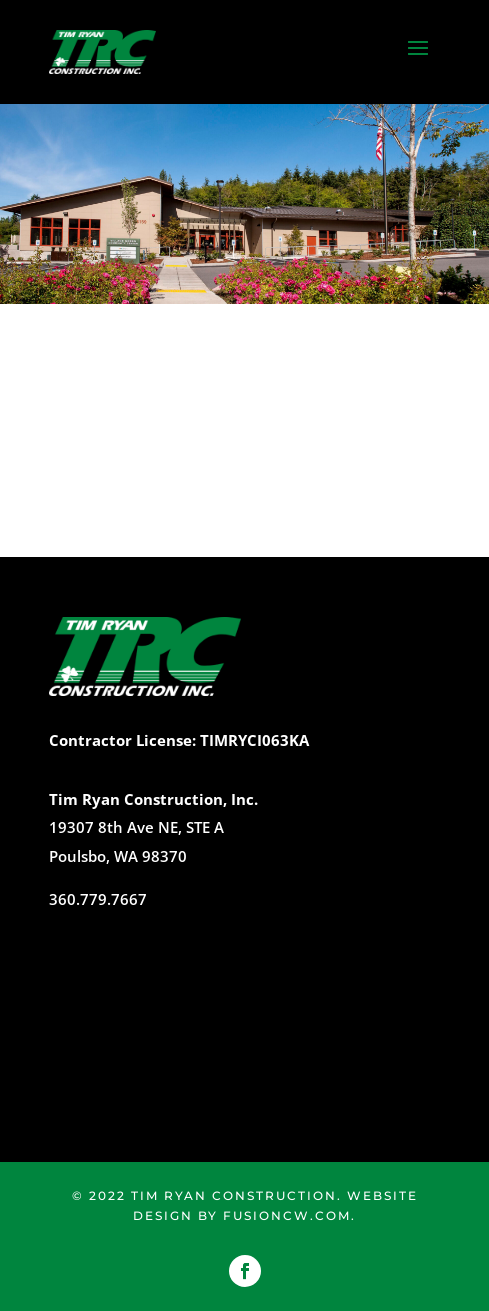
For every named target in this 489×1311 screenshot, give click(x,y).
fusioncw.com (287, 1215)
